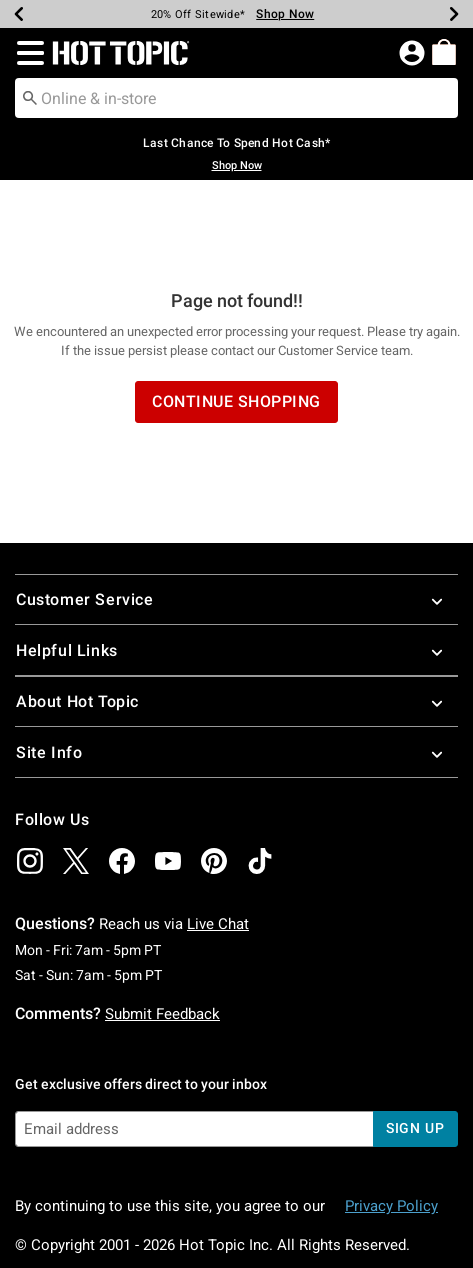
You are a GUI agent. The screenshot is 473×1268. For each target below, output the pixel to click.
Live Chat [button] (218, 844)
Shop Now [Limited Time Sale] (285, 14)
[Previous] (19, 14)
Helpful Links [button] (236, 570)
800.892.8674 (223, 1226)
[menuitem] (444, 52)
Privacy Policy (391, 1126)
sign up (415, 1048)
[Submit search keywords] (30, 97)
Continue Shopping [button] (236, 321)
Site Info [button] (236, 672)
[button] (26, 53)
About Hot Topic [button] (236, 621)
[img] (30, 781)
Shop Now (237, 165)
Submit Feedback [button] (162, 934)
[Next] (454, 14)
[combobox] (236, 98)
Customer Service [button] (236, 519)
